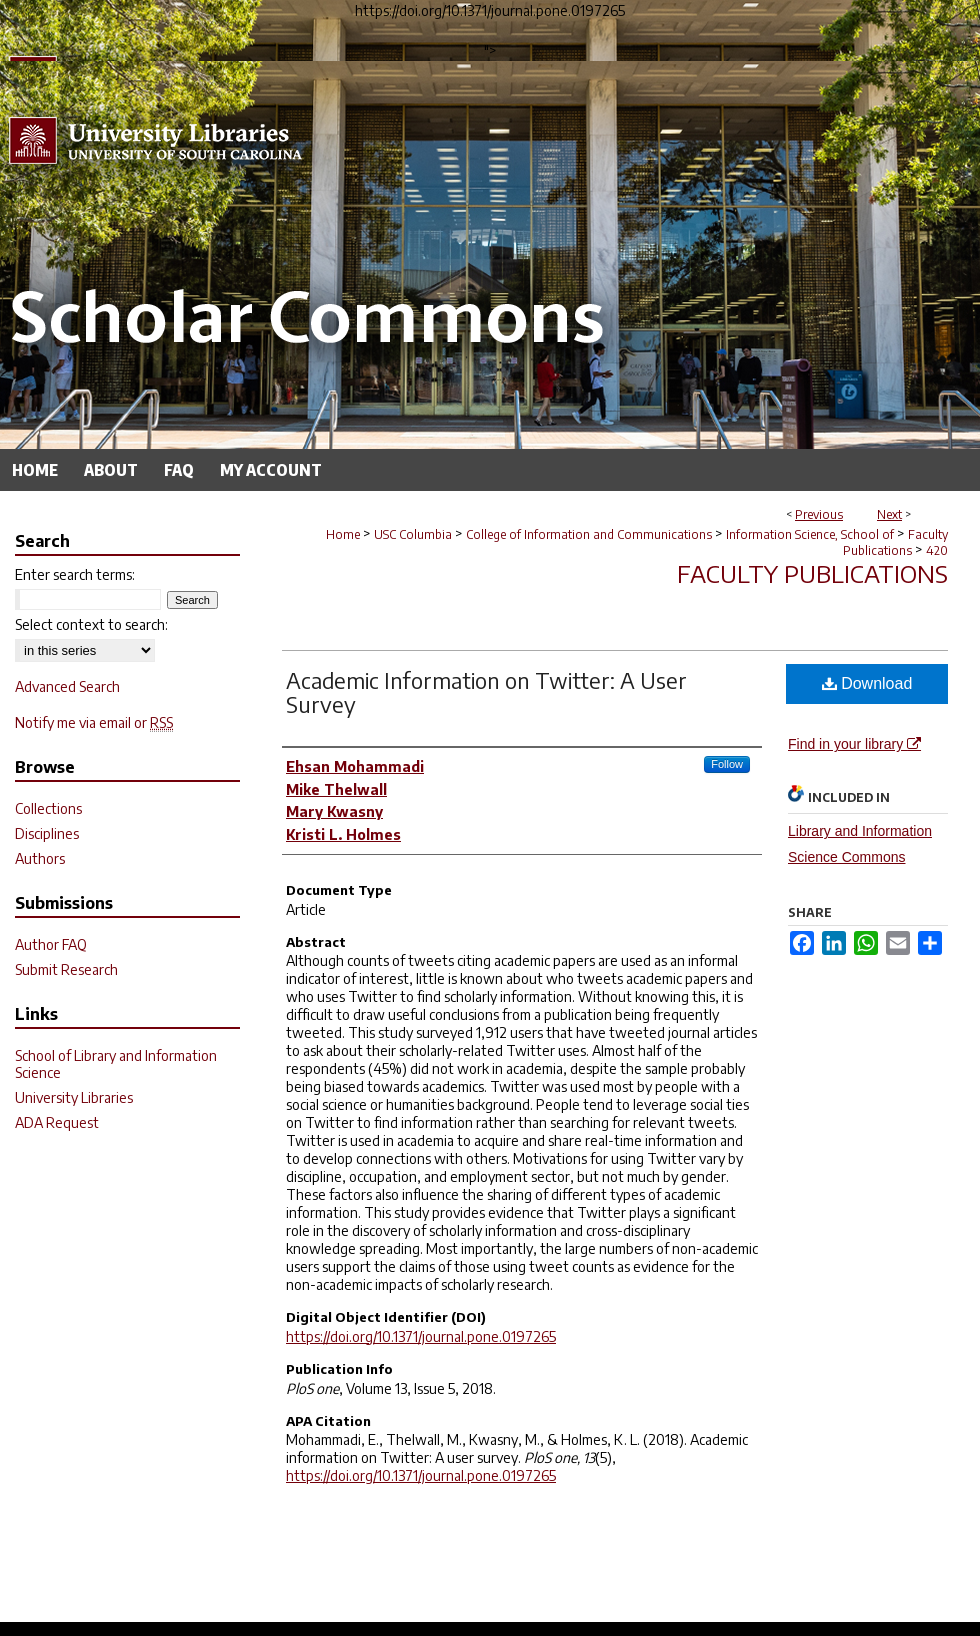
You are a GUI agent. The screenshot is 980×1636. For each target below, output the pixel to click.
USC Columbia (413, 534)
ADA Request (57, 1122)
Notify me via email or (94, 722)
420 (937, 550)
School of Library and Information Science (116, 1064)
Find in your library (854, 744)
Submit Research (66, 969)
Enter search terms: (75, 574)
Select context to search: (91, 624)
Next (889, 514)
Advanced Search (67, 686)
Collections (48, 808)
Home (343, 534)
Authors (40, 858)
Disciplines (47, 833)
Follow (727, 764)
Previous (819, 514)
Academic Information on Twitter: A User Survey (486, 692)
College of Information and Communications (589, 534)
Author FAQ (51, 944)
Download (867, 683)
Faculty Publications (895, 542)
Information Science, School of (810, 534)
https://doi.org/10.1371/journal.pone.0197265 (421, 1336)
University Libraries (74, 1097)
